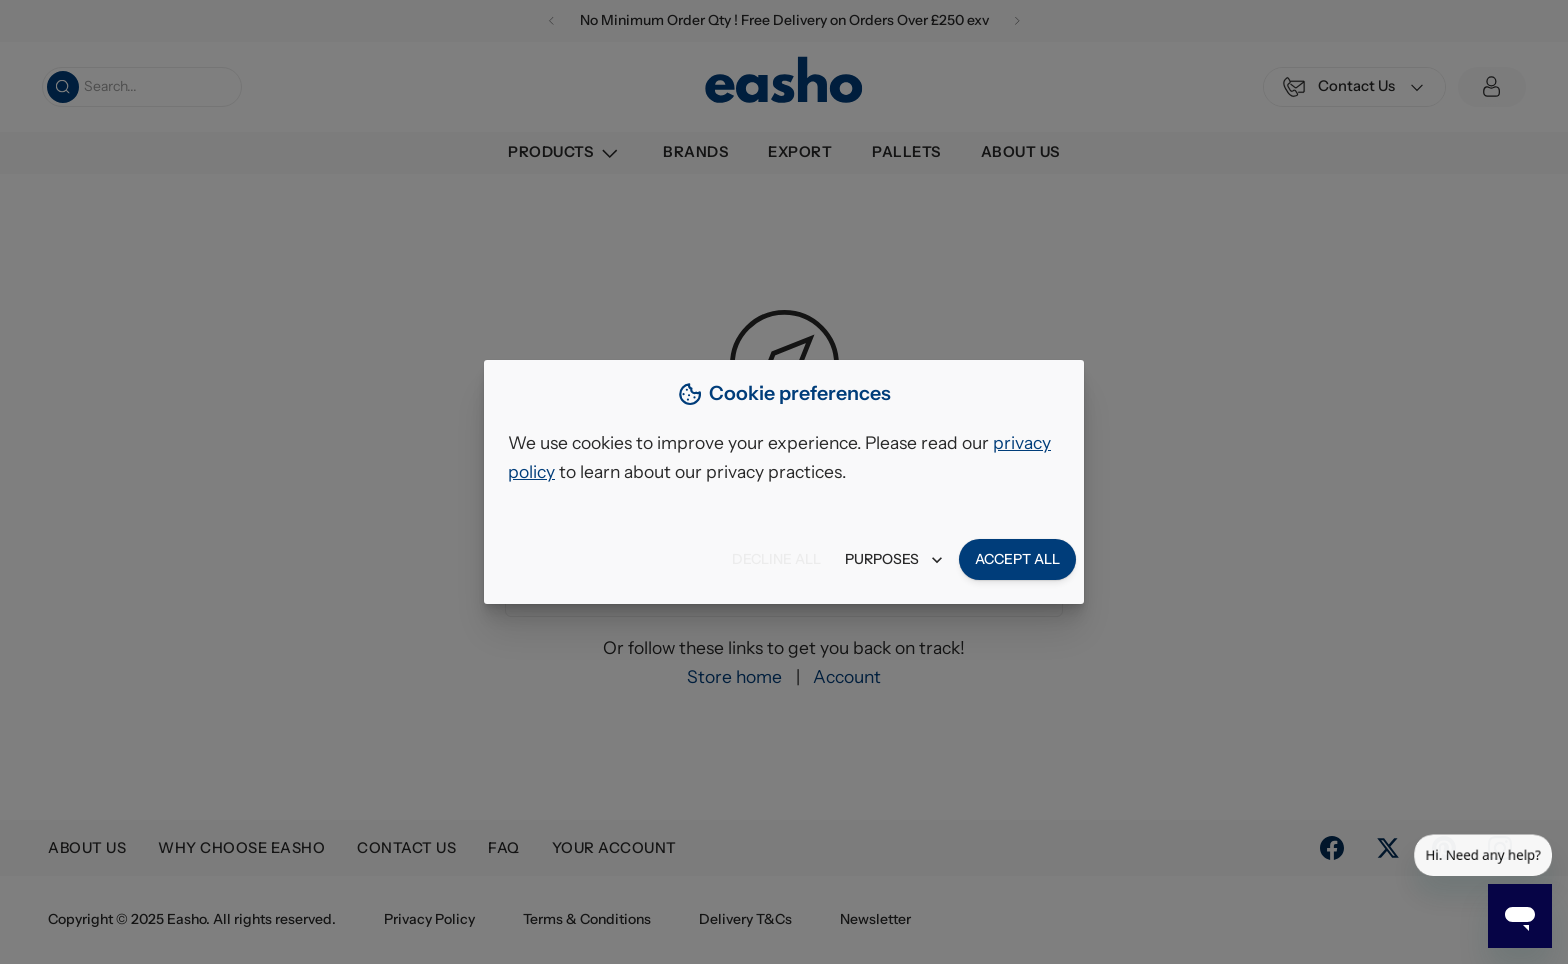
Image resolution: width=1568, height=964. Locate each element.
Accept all (1017, 559)
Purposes (894, 559)
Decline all (776, 559)
